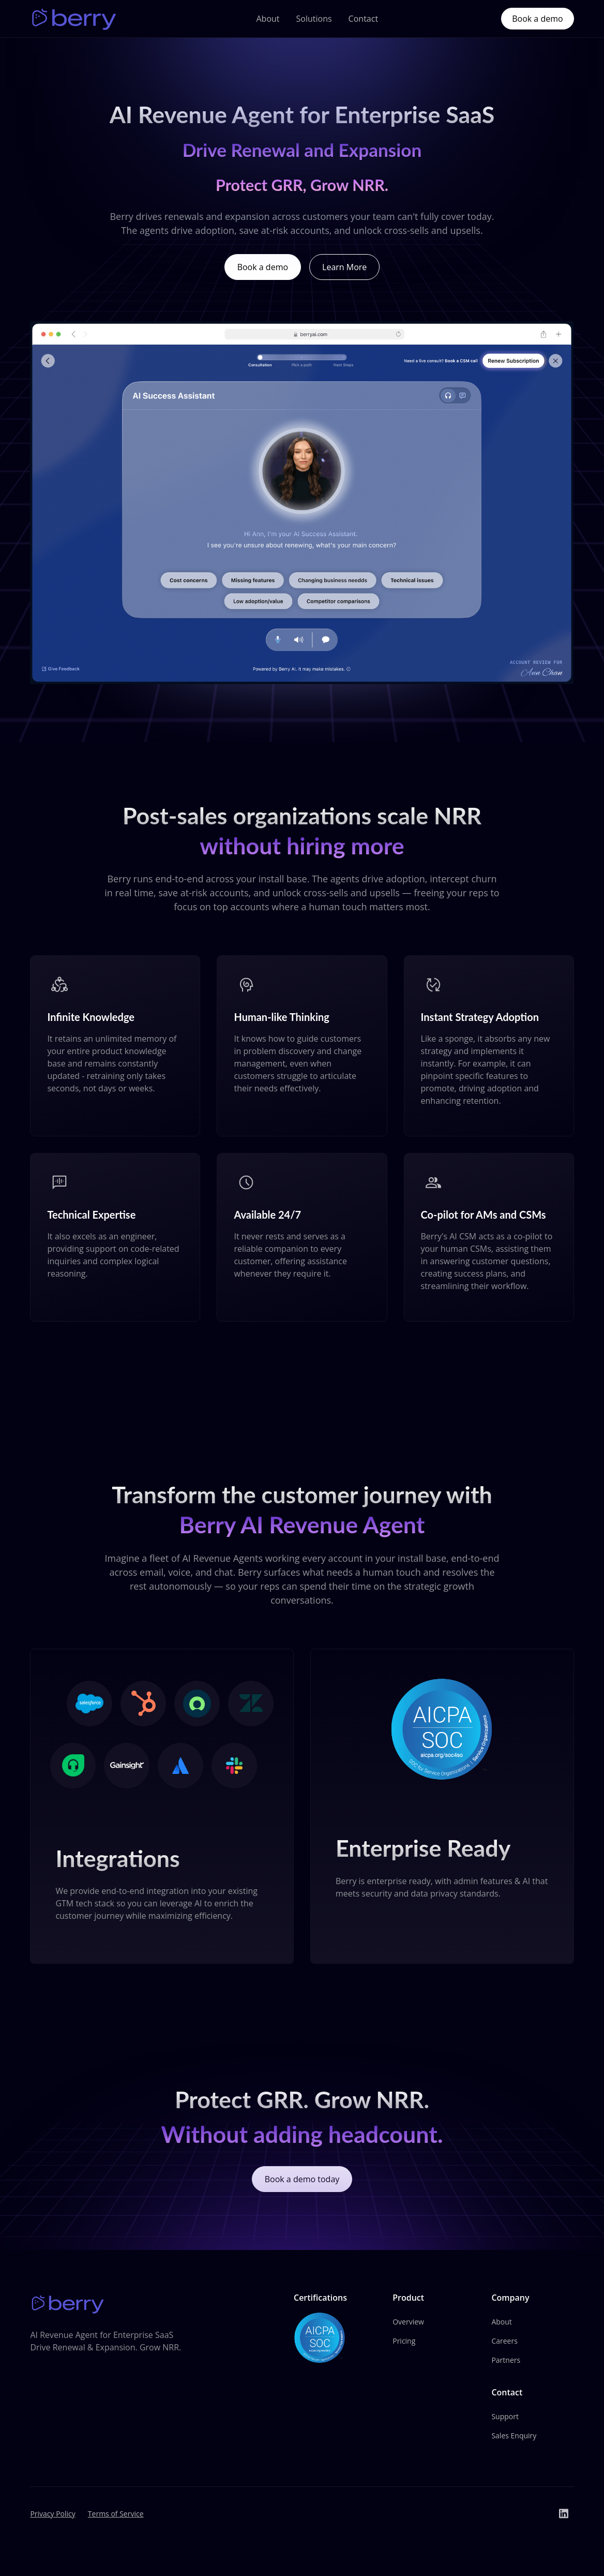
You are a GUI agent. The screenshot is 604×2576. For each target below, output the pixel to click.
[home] (75, 18)
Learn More (344, 267)
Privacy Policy (52, 2515)
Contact (363, 18)
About (268, 18)
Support (505, 2417)
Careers (504, 2342)
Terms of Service (116, 2515)
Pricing (403, 2342)
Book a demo (537, 18)
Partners (505, 2361)
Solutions (314, 18)
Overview (408, 2323)
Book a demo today (302, 2187)
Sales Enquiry (513, 2436)
